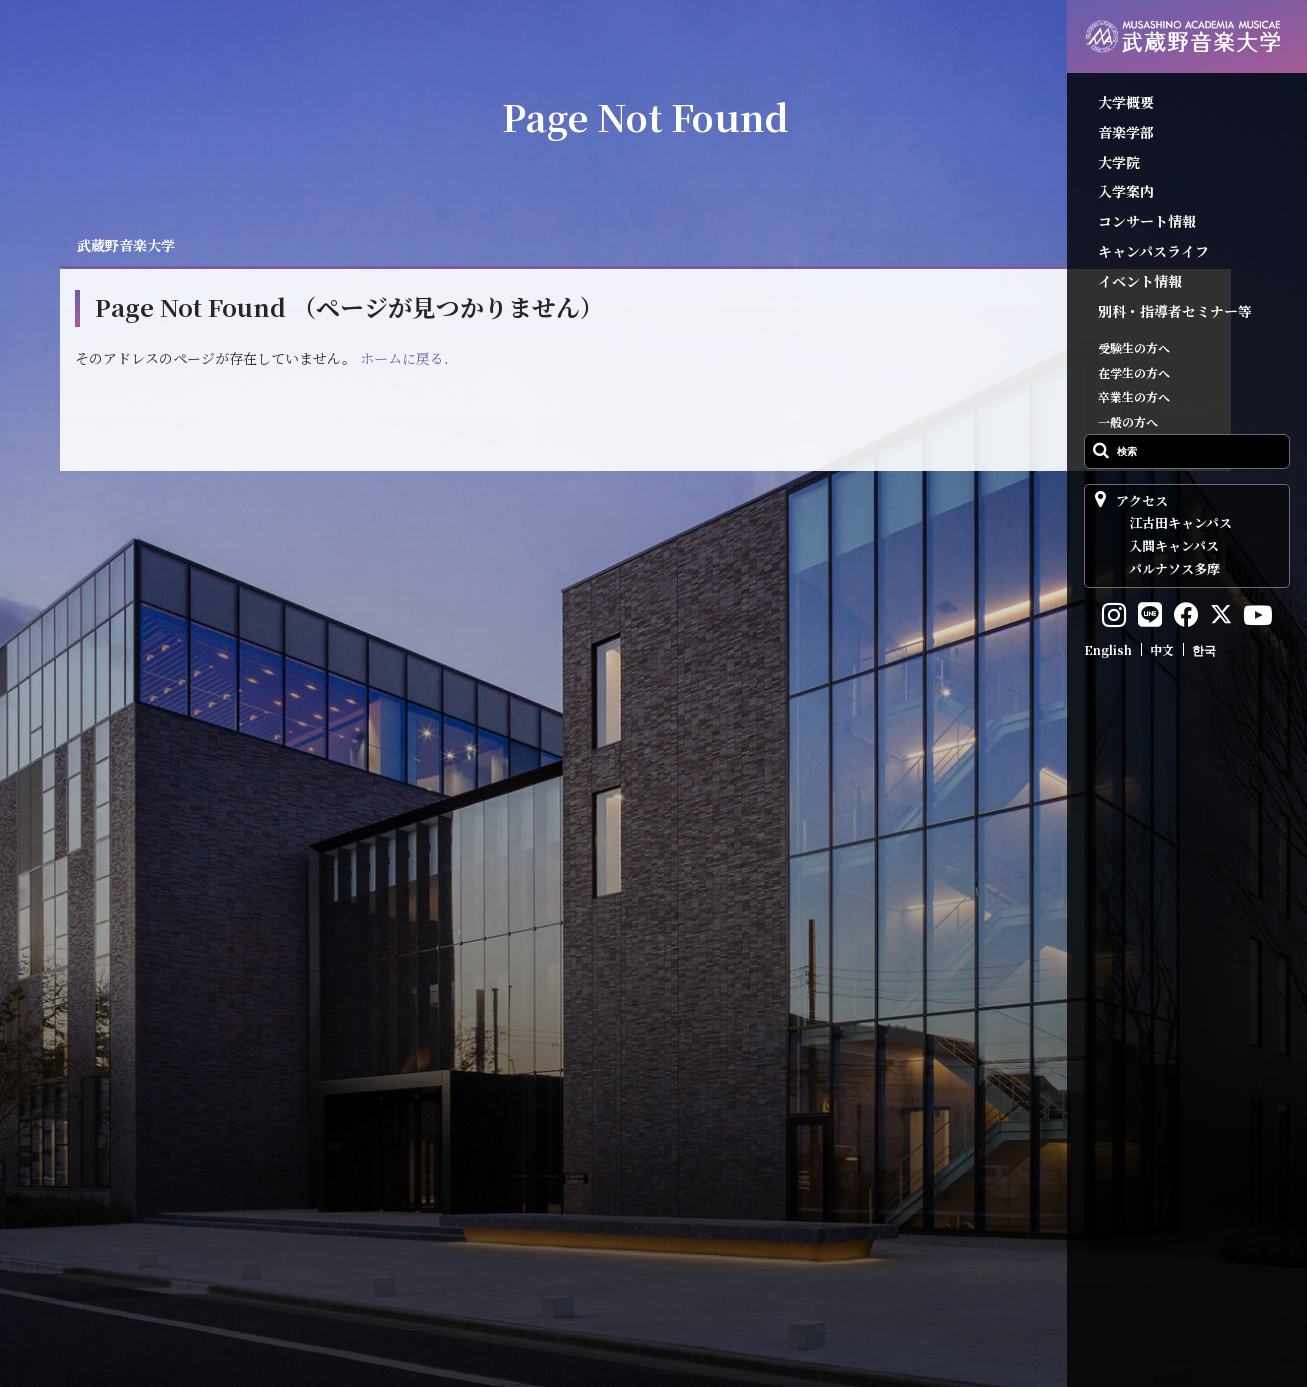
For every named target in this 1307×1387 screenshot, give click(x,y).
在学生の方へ (1134, 372)
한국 (1204, 649)
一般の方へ (1128, 421)
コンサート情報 (1147, 221)
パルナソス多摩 (1174, 568)
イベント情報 (1140, 281)
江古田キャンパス (1180, 522)
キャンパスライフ (1153, 251)
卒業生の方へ (1134, 396)
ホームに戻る (402, 358)
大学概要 (1126, 102)
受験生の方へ (1134, 347)
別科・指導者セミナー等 (1175, 311)
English (1108, 649)
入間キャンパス (1174, 545)
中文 (1162, 649)
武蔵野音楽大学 (126, 245)
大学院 (1119, 162)
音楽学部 (1126, 132)
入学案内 (1126, 191)
